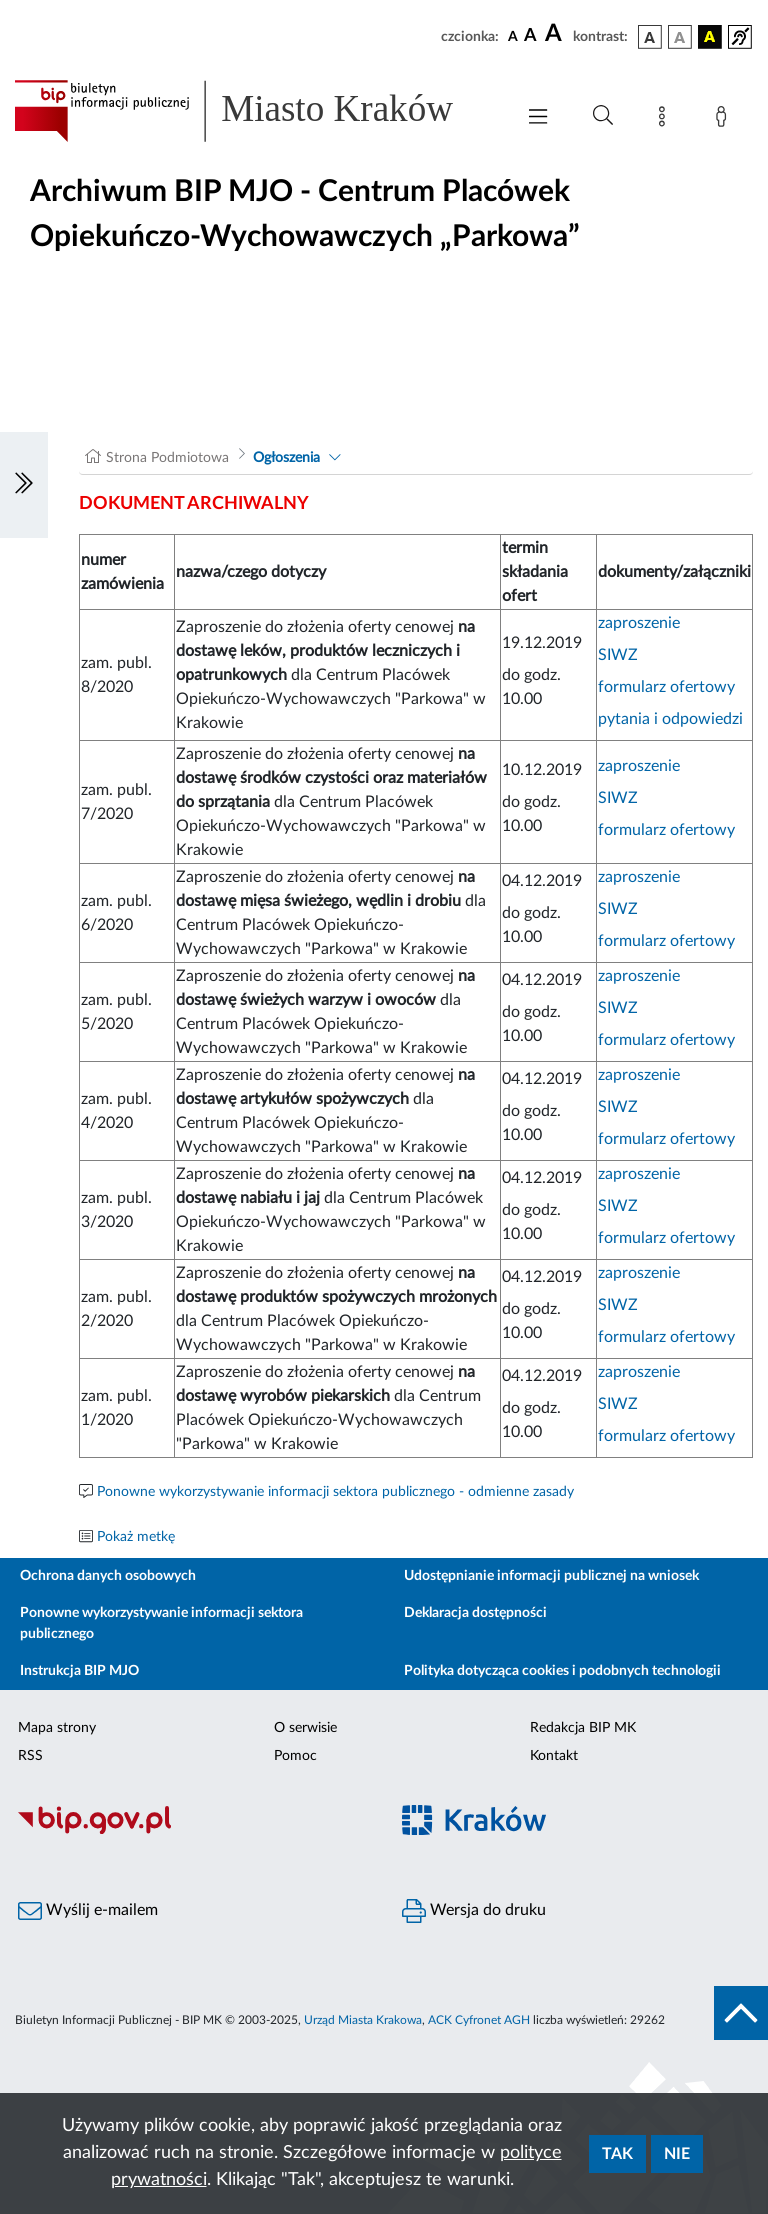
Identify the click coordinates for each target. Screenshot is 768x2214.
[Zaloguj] (725, 120)
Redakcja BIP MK (583, 1728)
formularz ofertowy (666, 687)
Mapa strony (57, 1728)
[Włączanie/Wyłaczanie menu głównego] (538, 118)
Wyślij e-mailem (88, 1911)
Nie (677, 2154)
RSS (30, 1756)
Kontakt (554, 1756)
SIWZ (618, 655)
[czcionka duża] (556, 34)
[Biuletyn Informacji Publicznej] (192, 1832)
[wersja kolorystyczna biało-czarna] (680, 37)
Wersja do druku (474, 1911)
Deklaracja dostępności (475, 1613)
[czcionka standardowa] (513, 36)
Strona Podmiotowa (167, 458)
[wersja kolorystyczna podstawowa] (650, 37)
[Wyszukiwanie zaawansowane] (603, 116)
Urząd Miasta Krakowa (363, 2020)
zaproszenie (639, 623)
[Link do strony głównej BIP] (254, 111)
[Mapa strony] (666, 120)
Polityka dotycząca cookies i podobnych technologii (562, 1671)
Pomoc (295, 1756)
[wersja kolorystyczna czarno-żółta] (710, 37)
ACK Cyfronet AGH (479, 2020)
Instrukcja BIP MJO (79, 1671)
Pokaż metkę (136, 1537)
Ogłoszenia (286, 458)
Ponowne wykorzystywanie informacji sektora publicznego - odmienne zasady (335, 1492)
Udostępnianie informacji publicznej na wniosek (551, 1576)
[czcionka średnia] (530, 36)
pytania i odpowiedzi (670, 719)
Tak (617, 2154)
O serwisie (305, 1728)
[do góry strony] (741, 2013)
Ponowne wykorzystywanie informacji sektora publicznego (161, 1623)
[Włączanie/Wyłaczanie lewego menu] (24, 485)
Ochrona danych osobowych (108, 1576)
